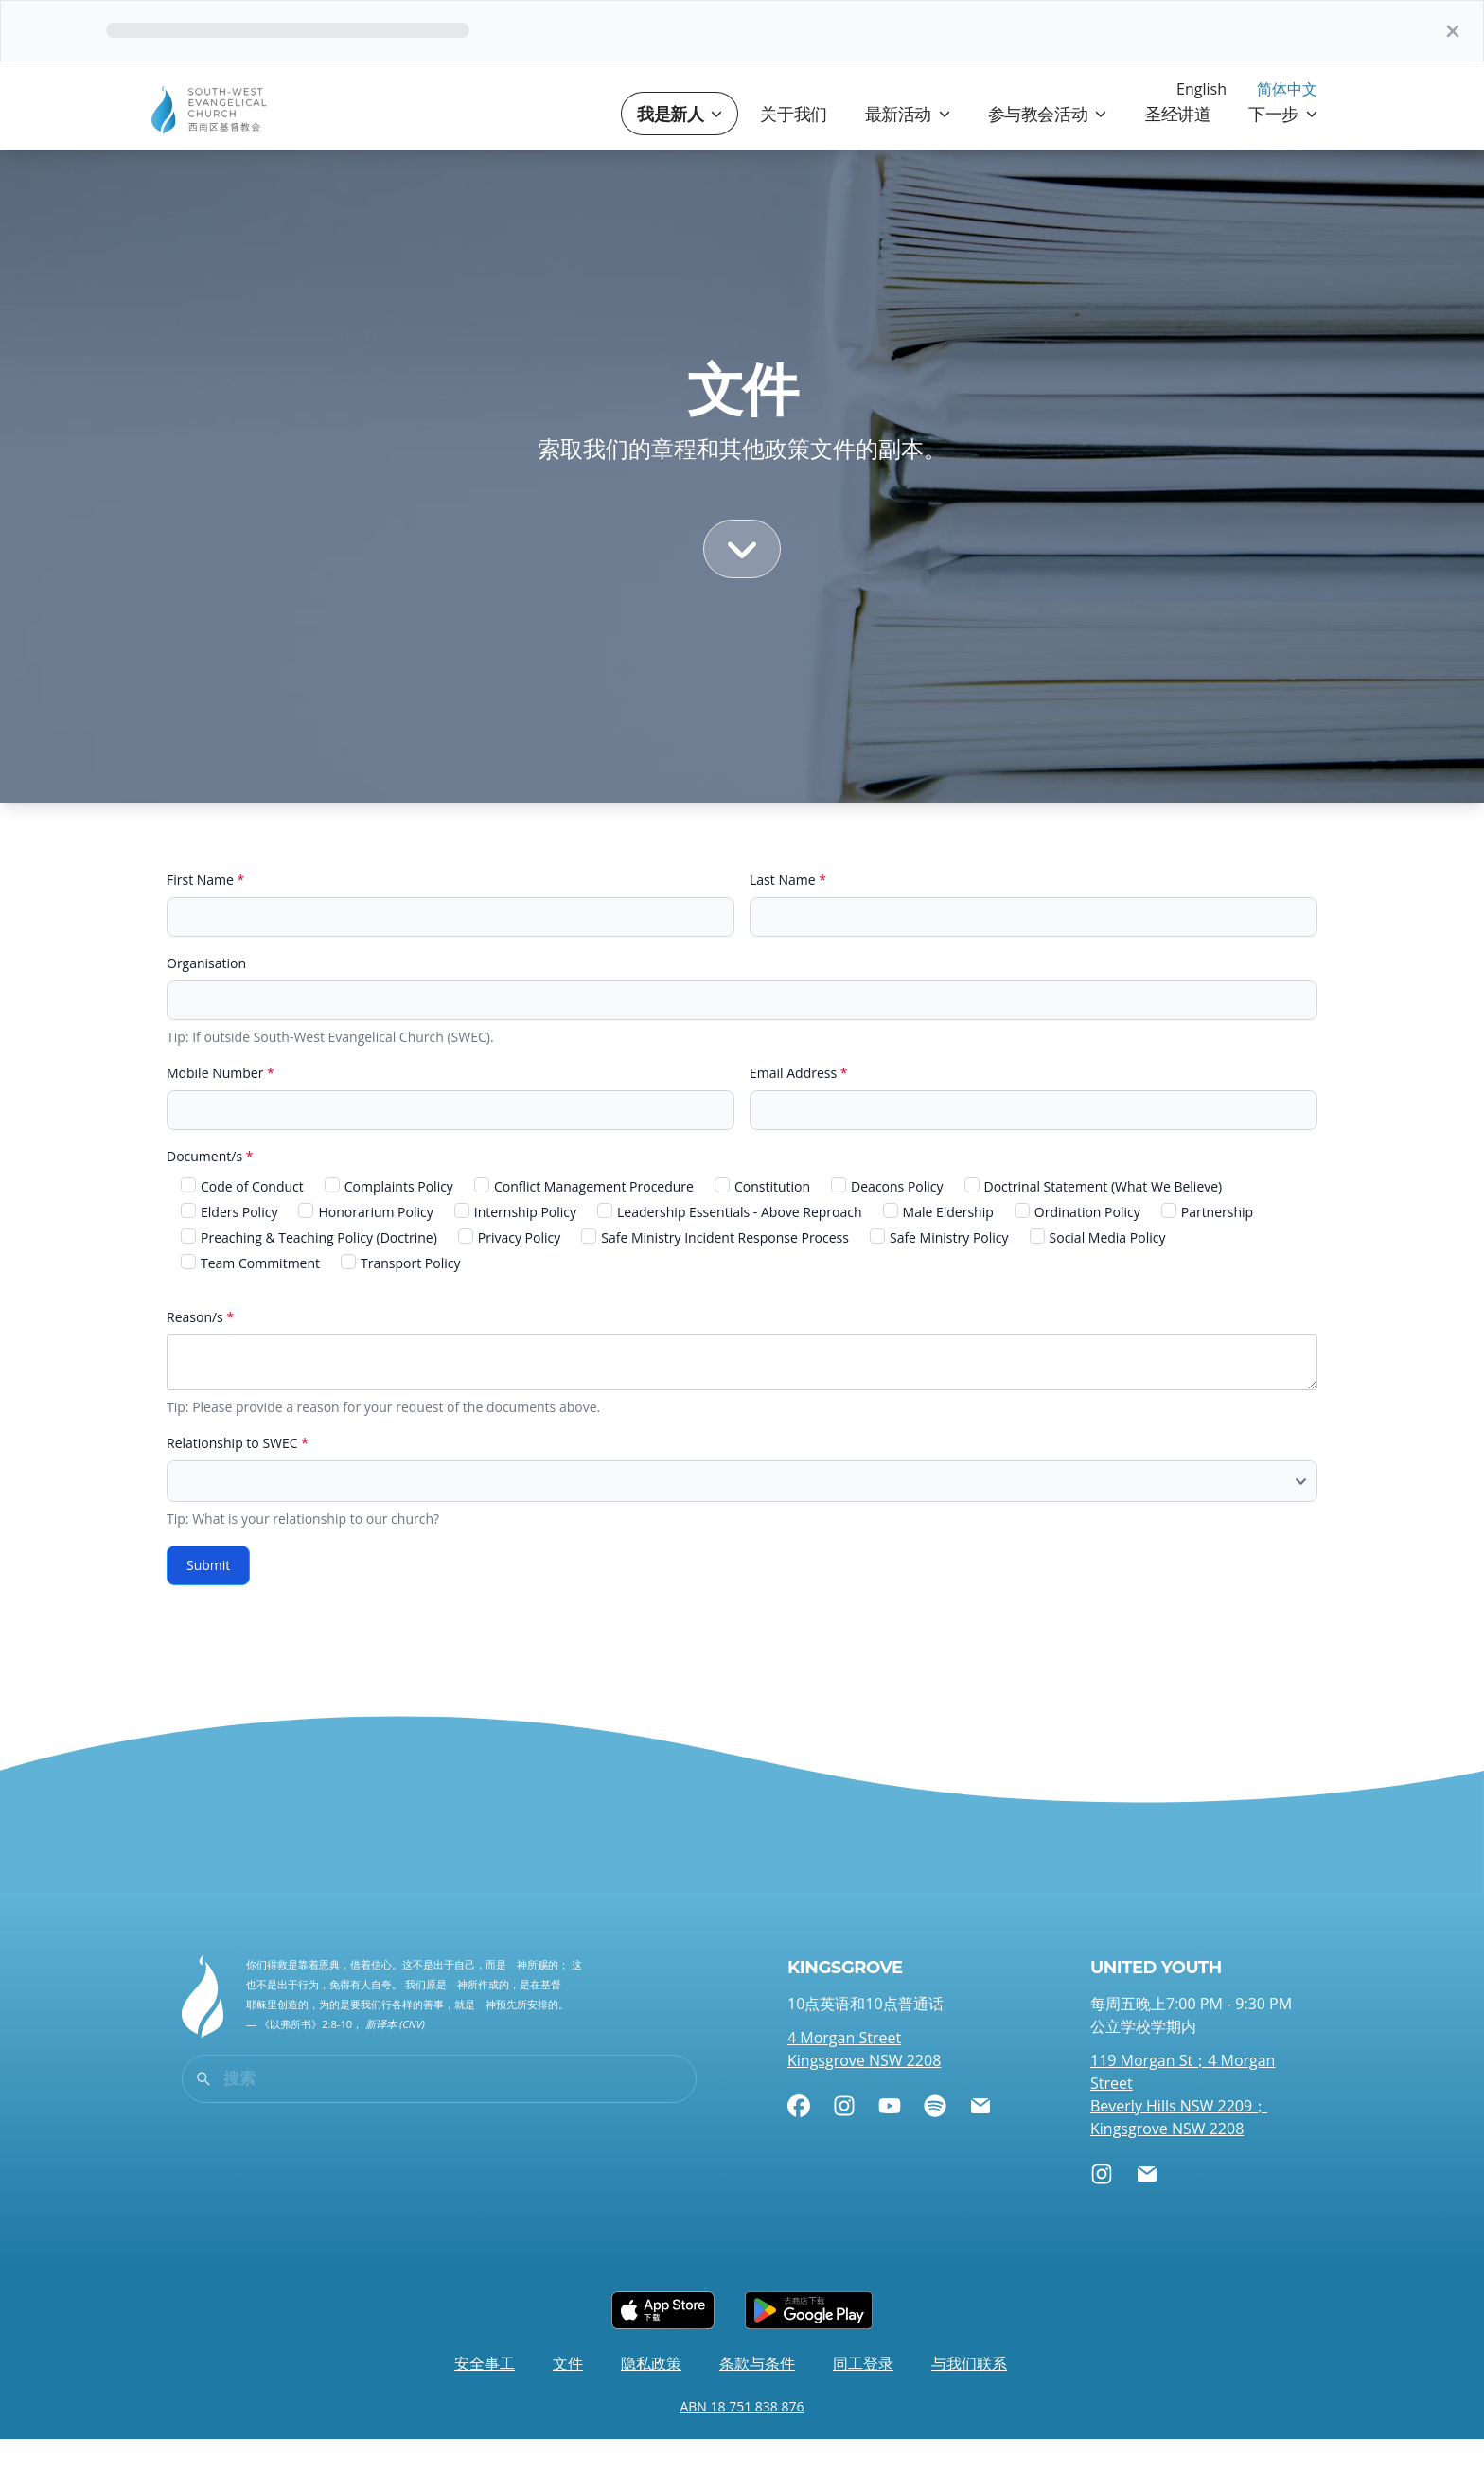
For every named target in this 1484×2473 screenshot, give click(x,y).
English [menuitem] (1201, 89)
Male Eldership (938, 1246)
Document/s (210, 1190)
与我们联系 (969, 2397)
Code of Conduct (242, 1220)
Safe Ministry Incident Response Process (715, 1272)
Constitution (762, 1220)
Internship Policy (515, 1246)
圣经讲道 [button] (1177, 147)
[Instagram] (844, 2140)
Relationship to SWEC (238, 1477)
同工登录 (863, 2397)
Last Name (788, 914)
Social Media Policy (1098, 1272)
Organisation (206, 997)
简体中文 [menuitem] (1287, 89)
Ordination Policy (1077, 1246)
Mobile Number (220, 1107)
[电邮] (980, 2140)
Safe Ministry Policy (939, 1272)
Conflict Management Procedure (584, 1220)
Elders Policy (229, 1246)
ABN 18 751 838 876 (742, 2440)
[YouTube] (889, 2140)
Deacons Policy (887, 1220)
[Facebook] (798, 2140)
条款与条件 (757, 2397)
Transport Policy (400, 1297)
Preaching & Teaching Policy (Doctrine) (309, 1272)
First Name (205, 914)
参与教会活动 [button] (1047, 147)
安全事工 (484, 2397)
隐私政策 (651, 2397)
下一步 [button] (1282, 147)
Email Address (799, 1107)
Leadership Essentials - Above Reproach (729, 1246)
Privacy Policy (509, 1272)
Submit (208, 1599)
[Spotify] (935, 2140)
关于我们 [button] (793, 147)
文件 (568, 2397)
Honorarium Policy (365, 1246)
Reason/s (200, 1351)
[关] (1453, 31)
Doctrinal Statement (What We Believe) (1093, 1220)
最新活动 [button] (907, 147)
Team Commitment (250, 1297)
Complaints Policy (389, 1220)
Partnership (1207, 1246)
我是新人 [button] (679, 147)
